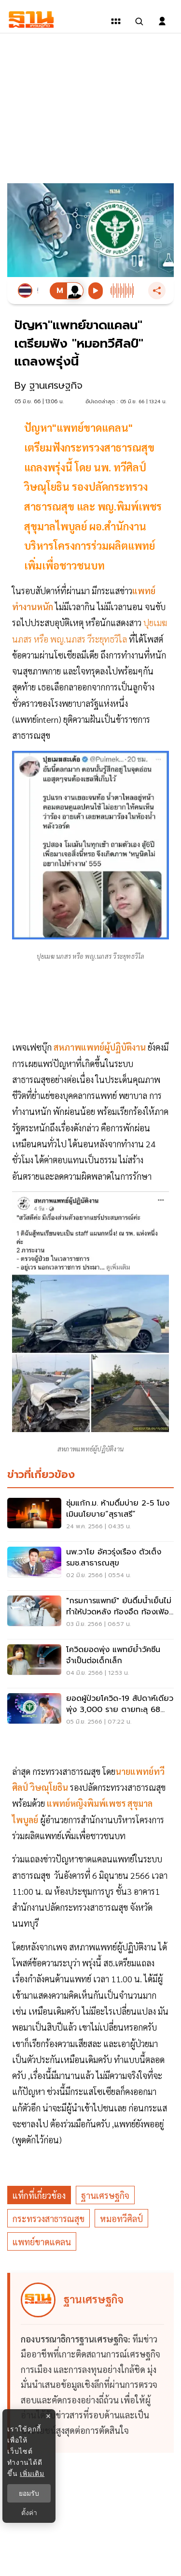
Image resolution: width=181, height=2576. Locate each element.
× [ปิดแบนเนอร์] (48, 2416)
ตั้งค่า (29, 2513)
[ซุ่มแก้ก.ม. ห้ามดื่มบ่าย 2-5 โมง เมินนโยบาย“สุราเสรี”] (90, 1517)
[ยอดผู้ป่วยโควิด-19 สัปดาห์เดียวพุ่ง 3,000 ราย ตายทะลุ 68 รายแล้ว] (90, 1712)
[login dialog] (162, 21)
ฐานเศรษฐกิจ (105, 2195)
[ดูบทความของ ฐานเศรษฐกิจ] (92, 2363)
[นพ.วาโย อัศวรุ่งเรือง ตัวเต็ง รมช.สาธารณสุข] (90, 1566)
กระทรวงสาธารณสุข (48, 2218)
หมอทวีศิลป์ (121, 2218)
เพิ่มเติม (32, 2473)
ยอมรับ (29, 2493)
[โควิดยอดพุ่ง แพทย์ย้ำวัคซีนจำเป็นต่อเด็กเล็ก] (90, 1663)
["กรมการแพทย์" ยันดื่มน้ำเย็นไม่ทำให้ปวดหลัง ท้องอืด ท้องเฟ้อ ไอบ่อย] (90, 1614)
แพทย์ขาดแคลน (42, 2241)
